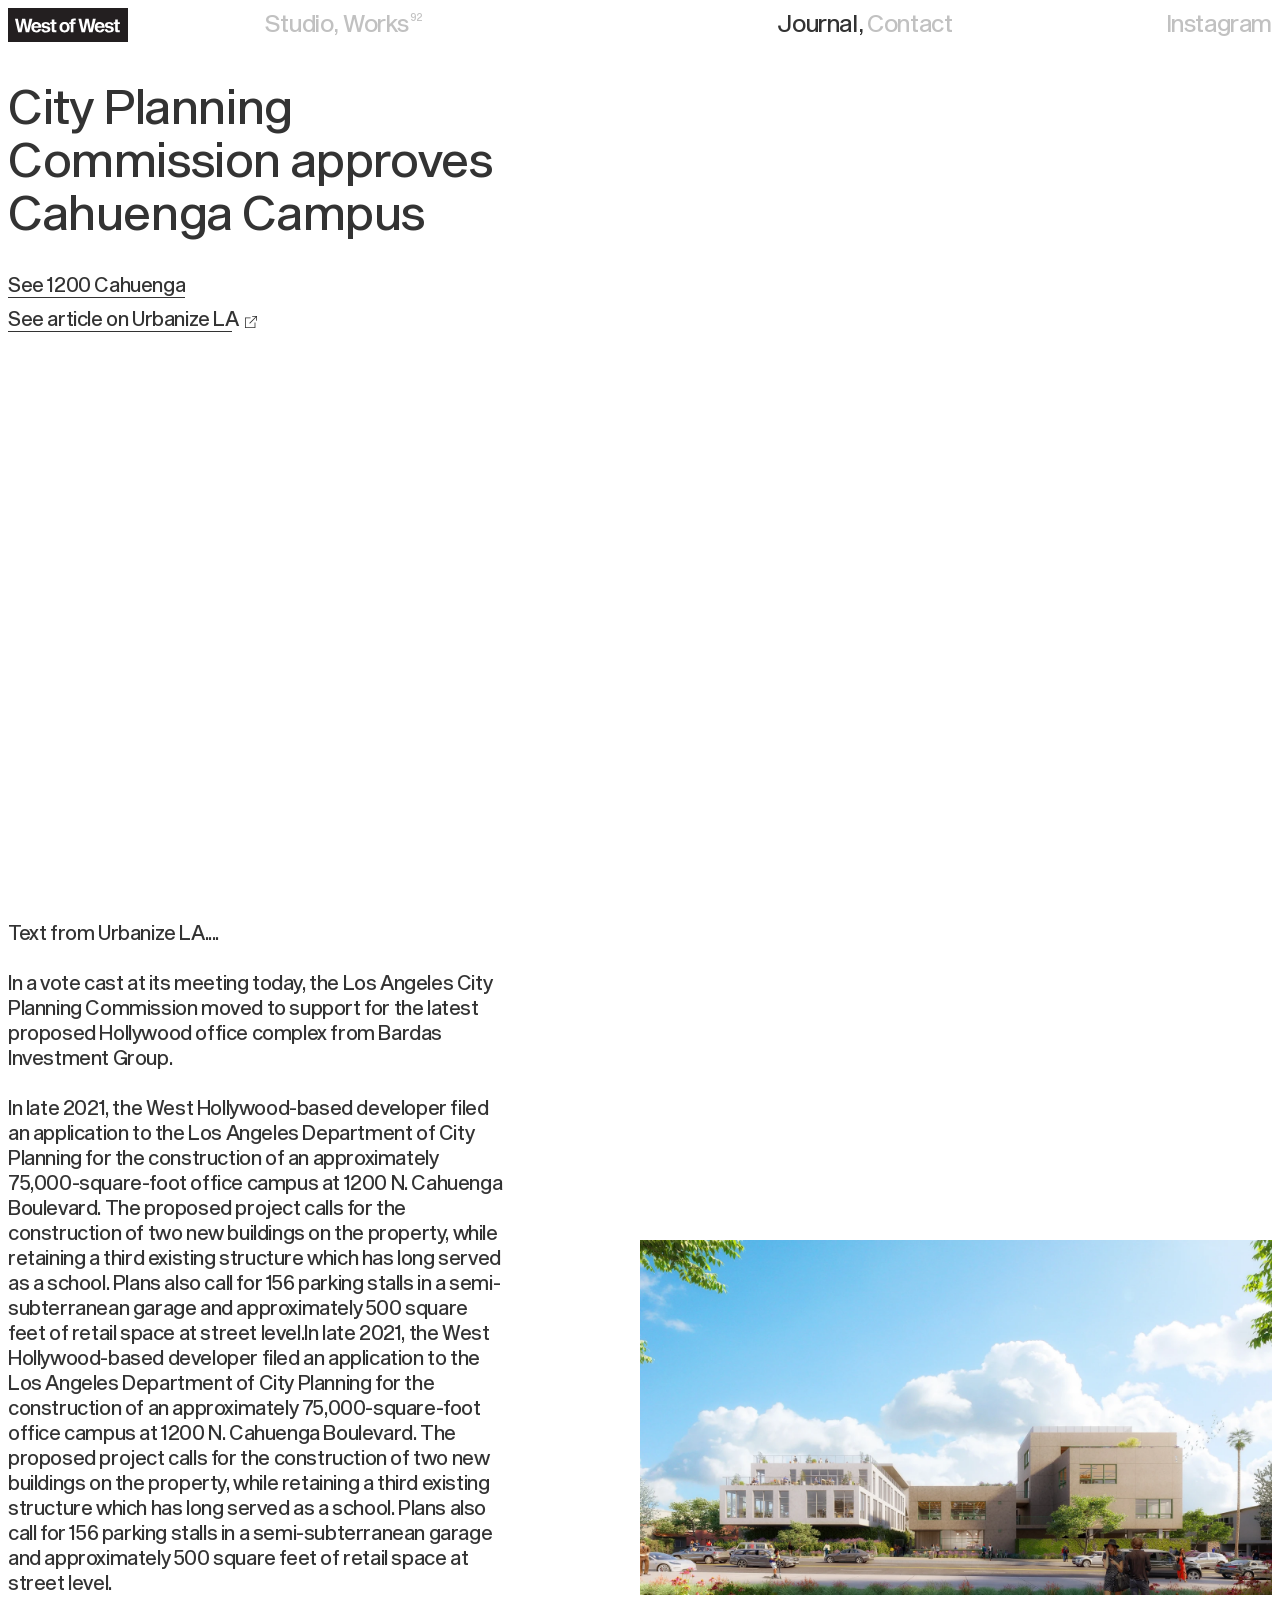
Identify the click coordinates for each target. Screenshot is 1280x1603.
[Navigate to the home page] (68, 25)
